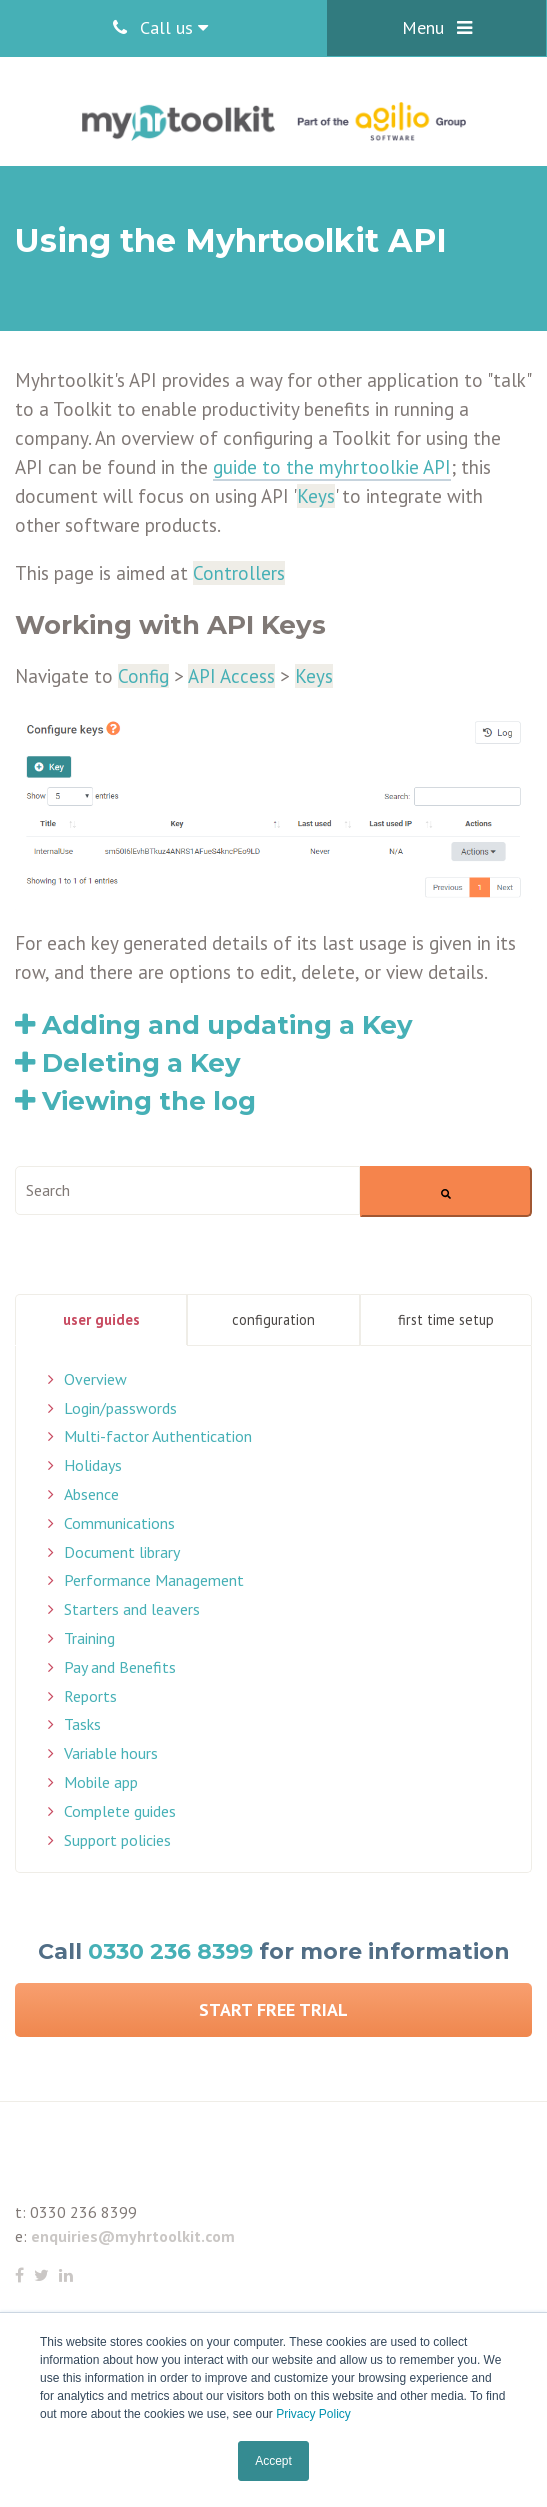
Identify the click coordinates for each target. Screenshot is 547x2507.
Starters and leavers (132, 1609)
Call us (160, 27)
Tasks (82, 1724)
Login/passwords (120, 1408)
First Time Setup (446, 1319)
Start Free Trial (273, 2009)
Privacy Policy (313, 2414)
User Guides (101, 1319)
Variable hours (111, 1753)
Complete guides (120, 1811)
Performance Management (154, 1580)
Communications (119, 1523)
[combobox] (187, 1190)
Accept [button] (273, 2461)
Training (89, 1638)
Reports (90, 1696)
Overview (95, 1379)
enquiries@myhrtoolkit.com (133, 2236)
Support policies (117, 1840)
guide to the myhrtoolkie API (332, 467)
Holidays (93, 1465)
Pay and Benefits (120, 1667)
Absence (91, 1494)
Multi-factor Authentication (158, 1436)
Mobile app (101, 1782)
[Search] (446, 1191)
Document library (122, 1552)
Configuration (273, 1319)
